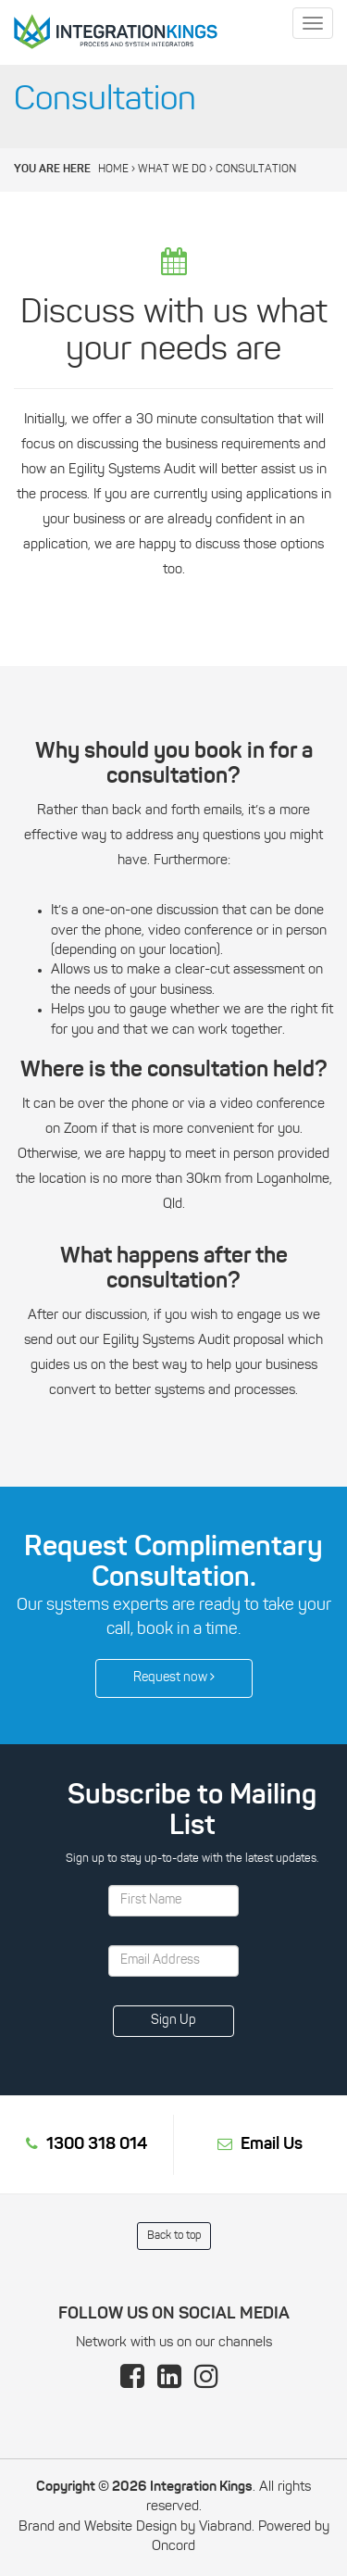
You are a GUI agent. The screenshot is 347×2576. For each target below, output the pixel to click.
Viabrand (225, 2527)
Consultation (256, 169)
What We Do (172, 169)
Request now (174, 1677)
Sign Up (173, 2021)
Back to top (174, 2236)
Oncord (173, 2547)
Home (113, 169)
